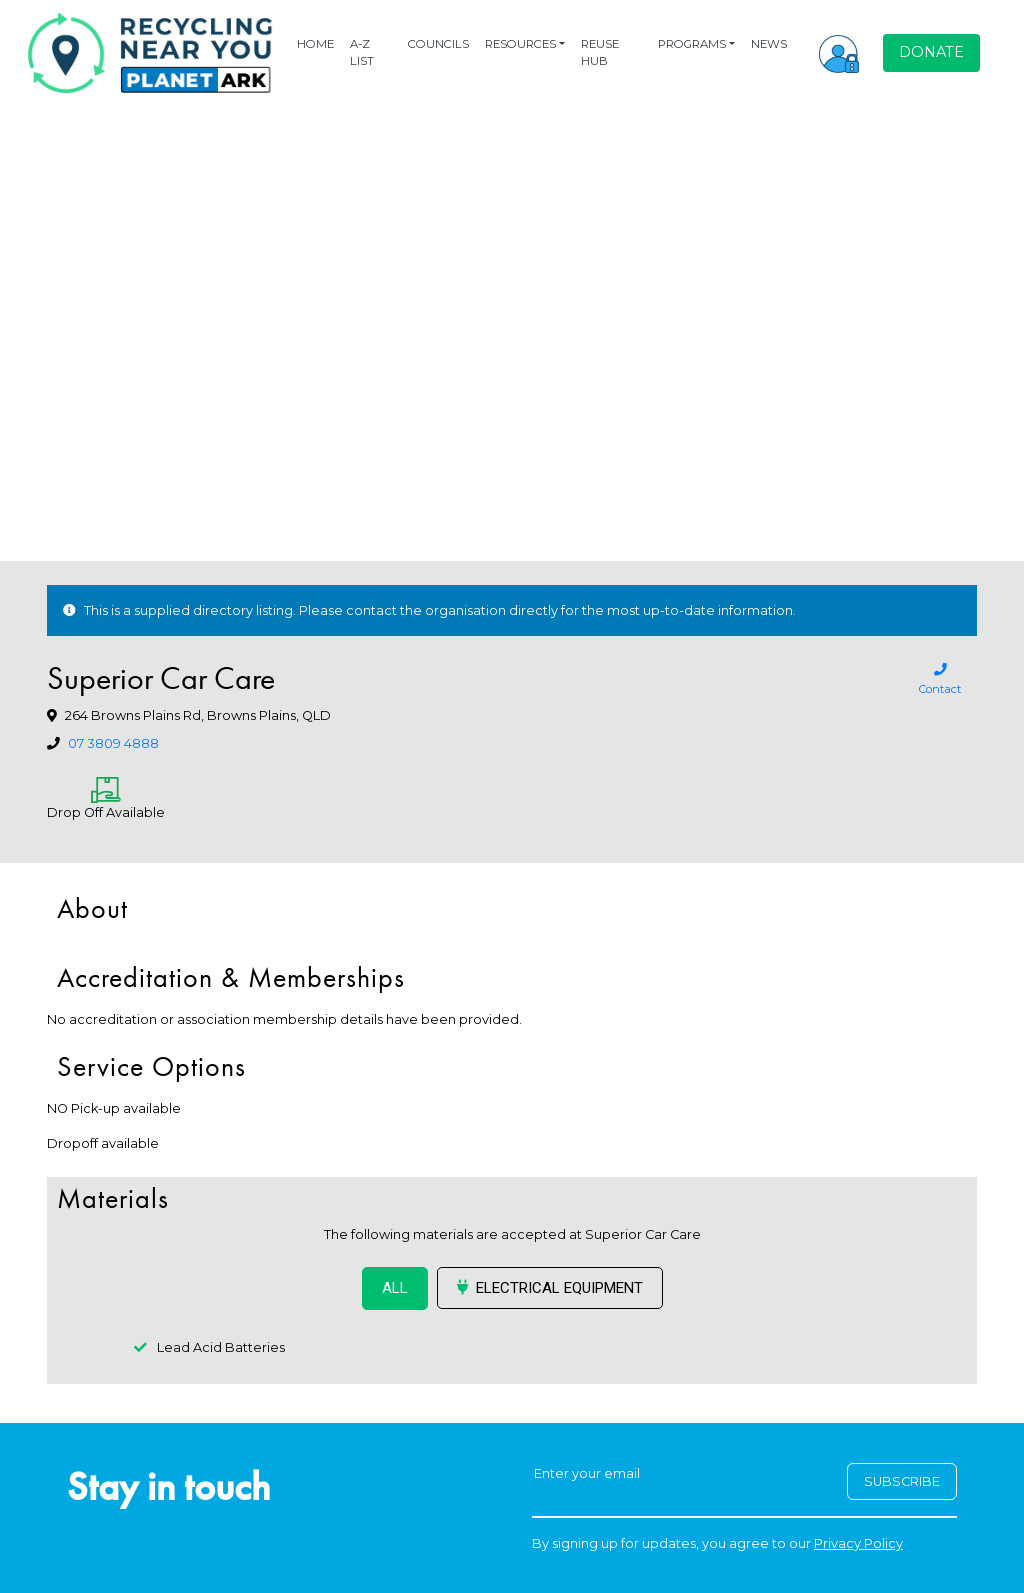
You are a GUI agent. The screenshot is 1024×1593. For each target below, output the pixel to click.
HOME (315, 44)
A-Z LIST (362, 52)
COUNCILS (438, 44)
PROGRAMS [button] (692, 44)
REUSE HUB (600, 52)
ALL (395, 1288)
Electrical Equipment (550, 1288)
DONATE (931, 52)
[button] (839, 53)
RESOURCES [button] (520, 44)
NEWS (769, 44)
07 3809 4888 (113, 743)
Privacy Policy (858, 1543)
